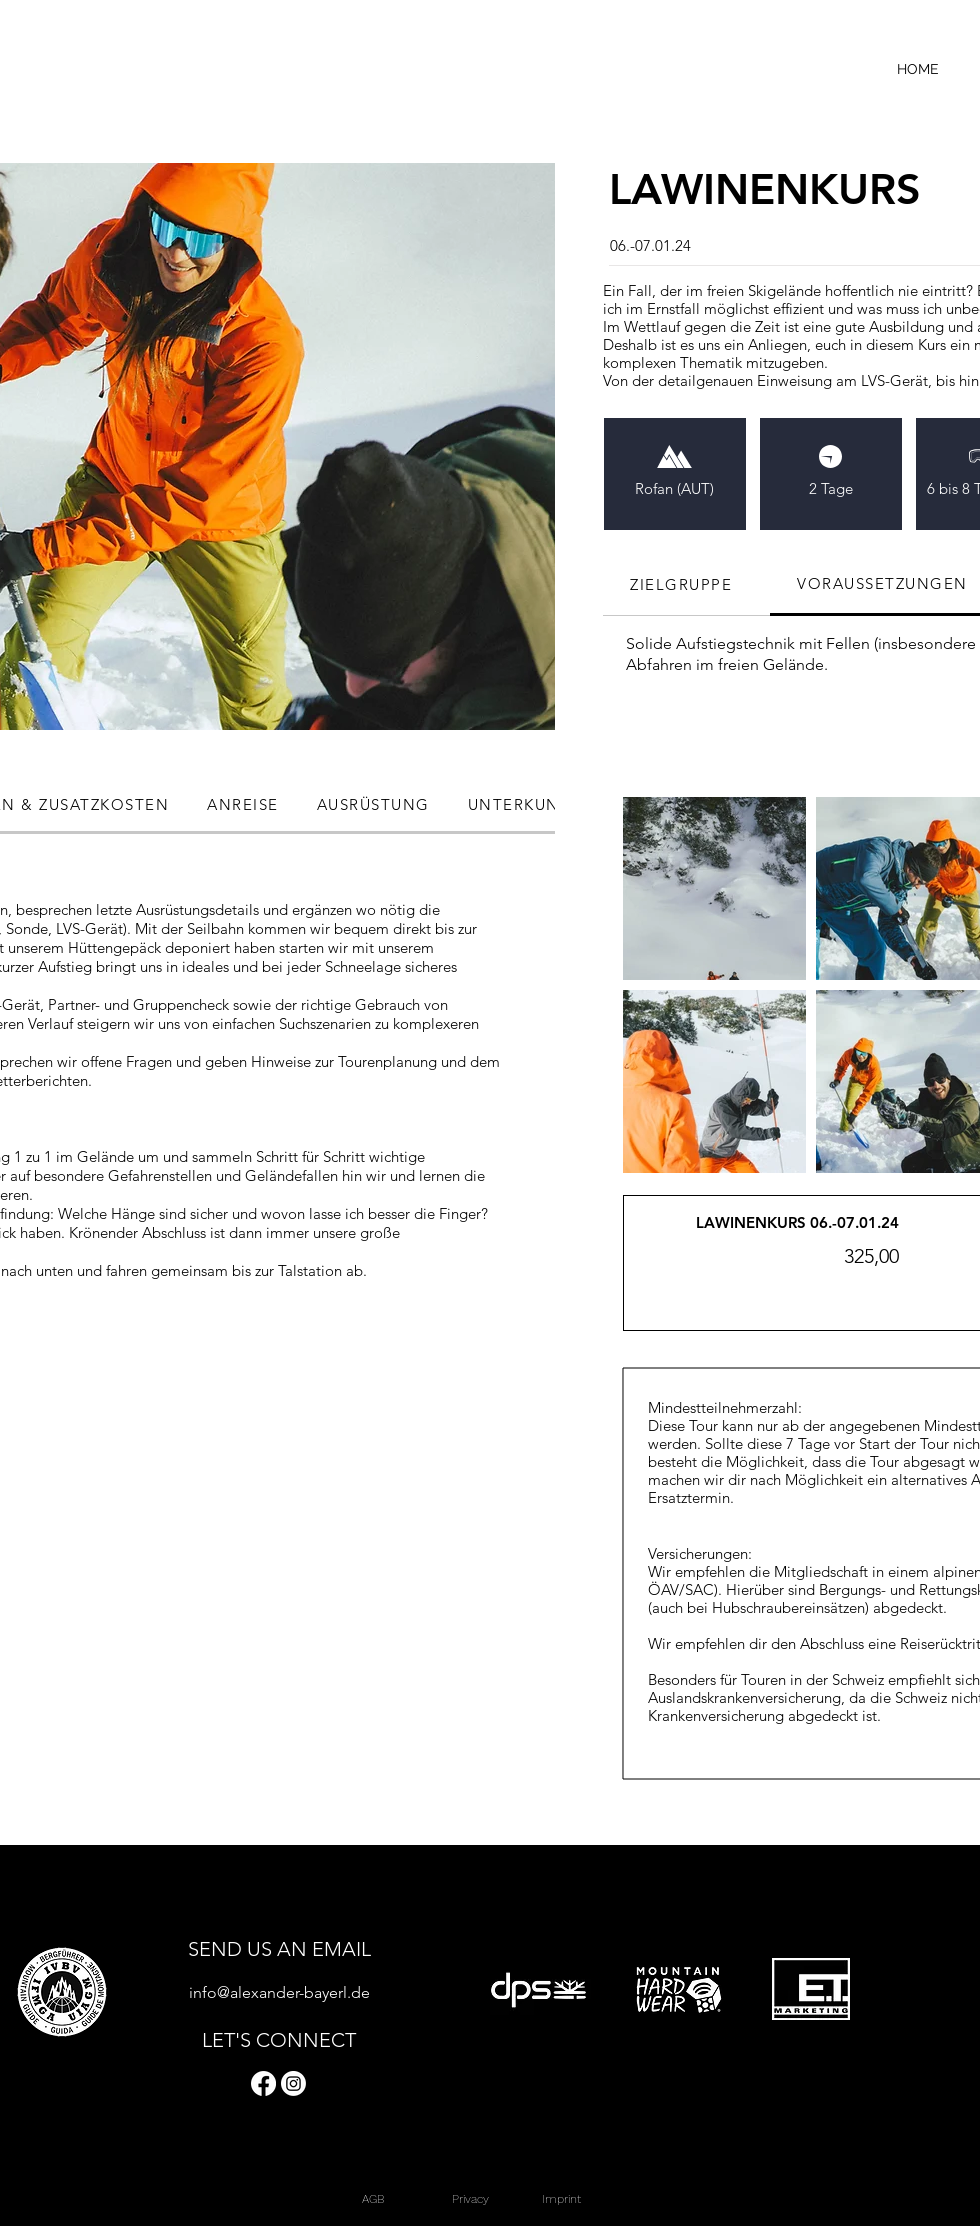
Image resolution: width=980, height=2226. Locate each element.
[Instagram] (293, 2083)
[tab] (686, 585)
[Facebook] (263, 2083)
